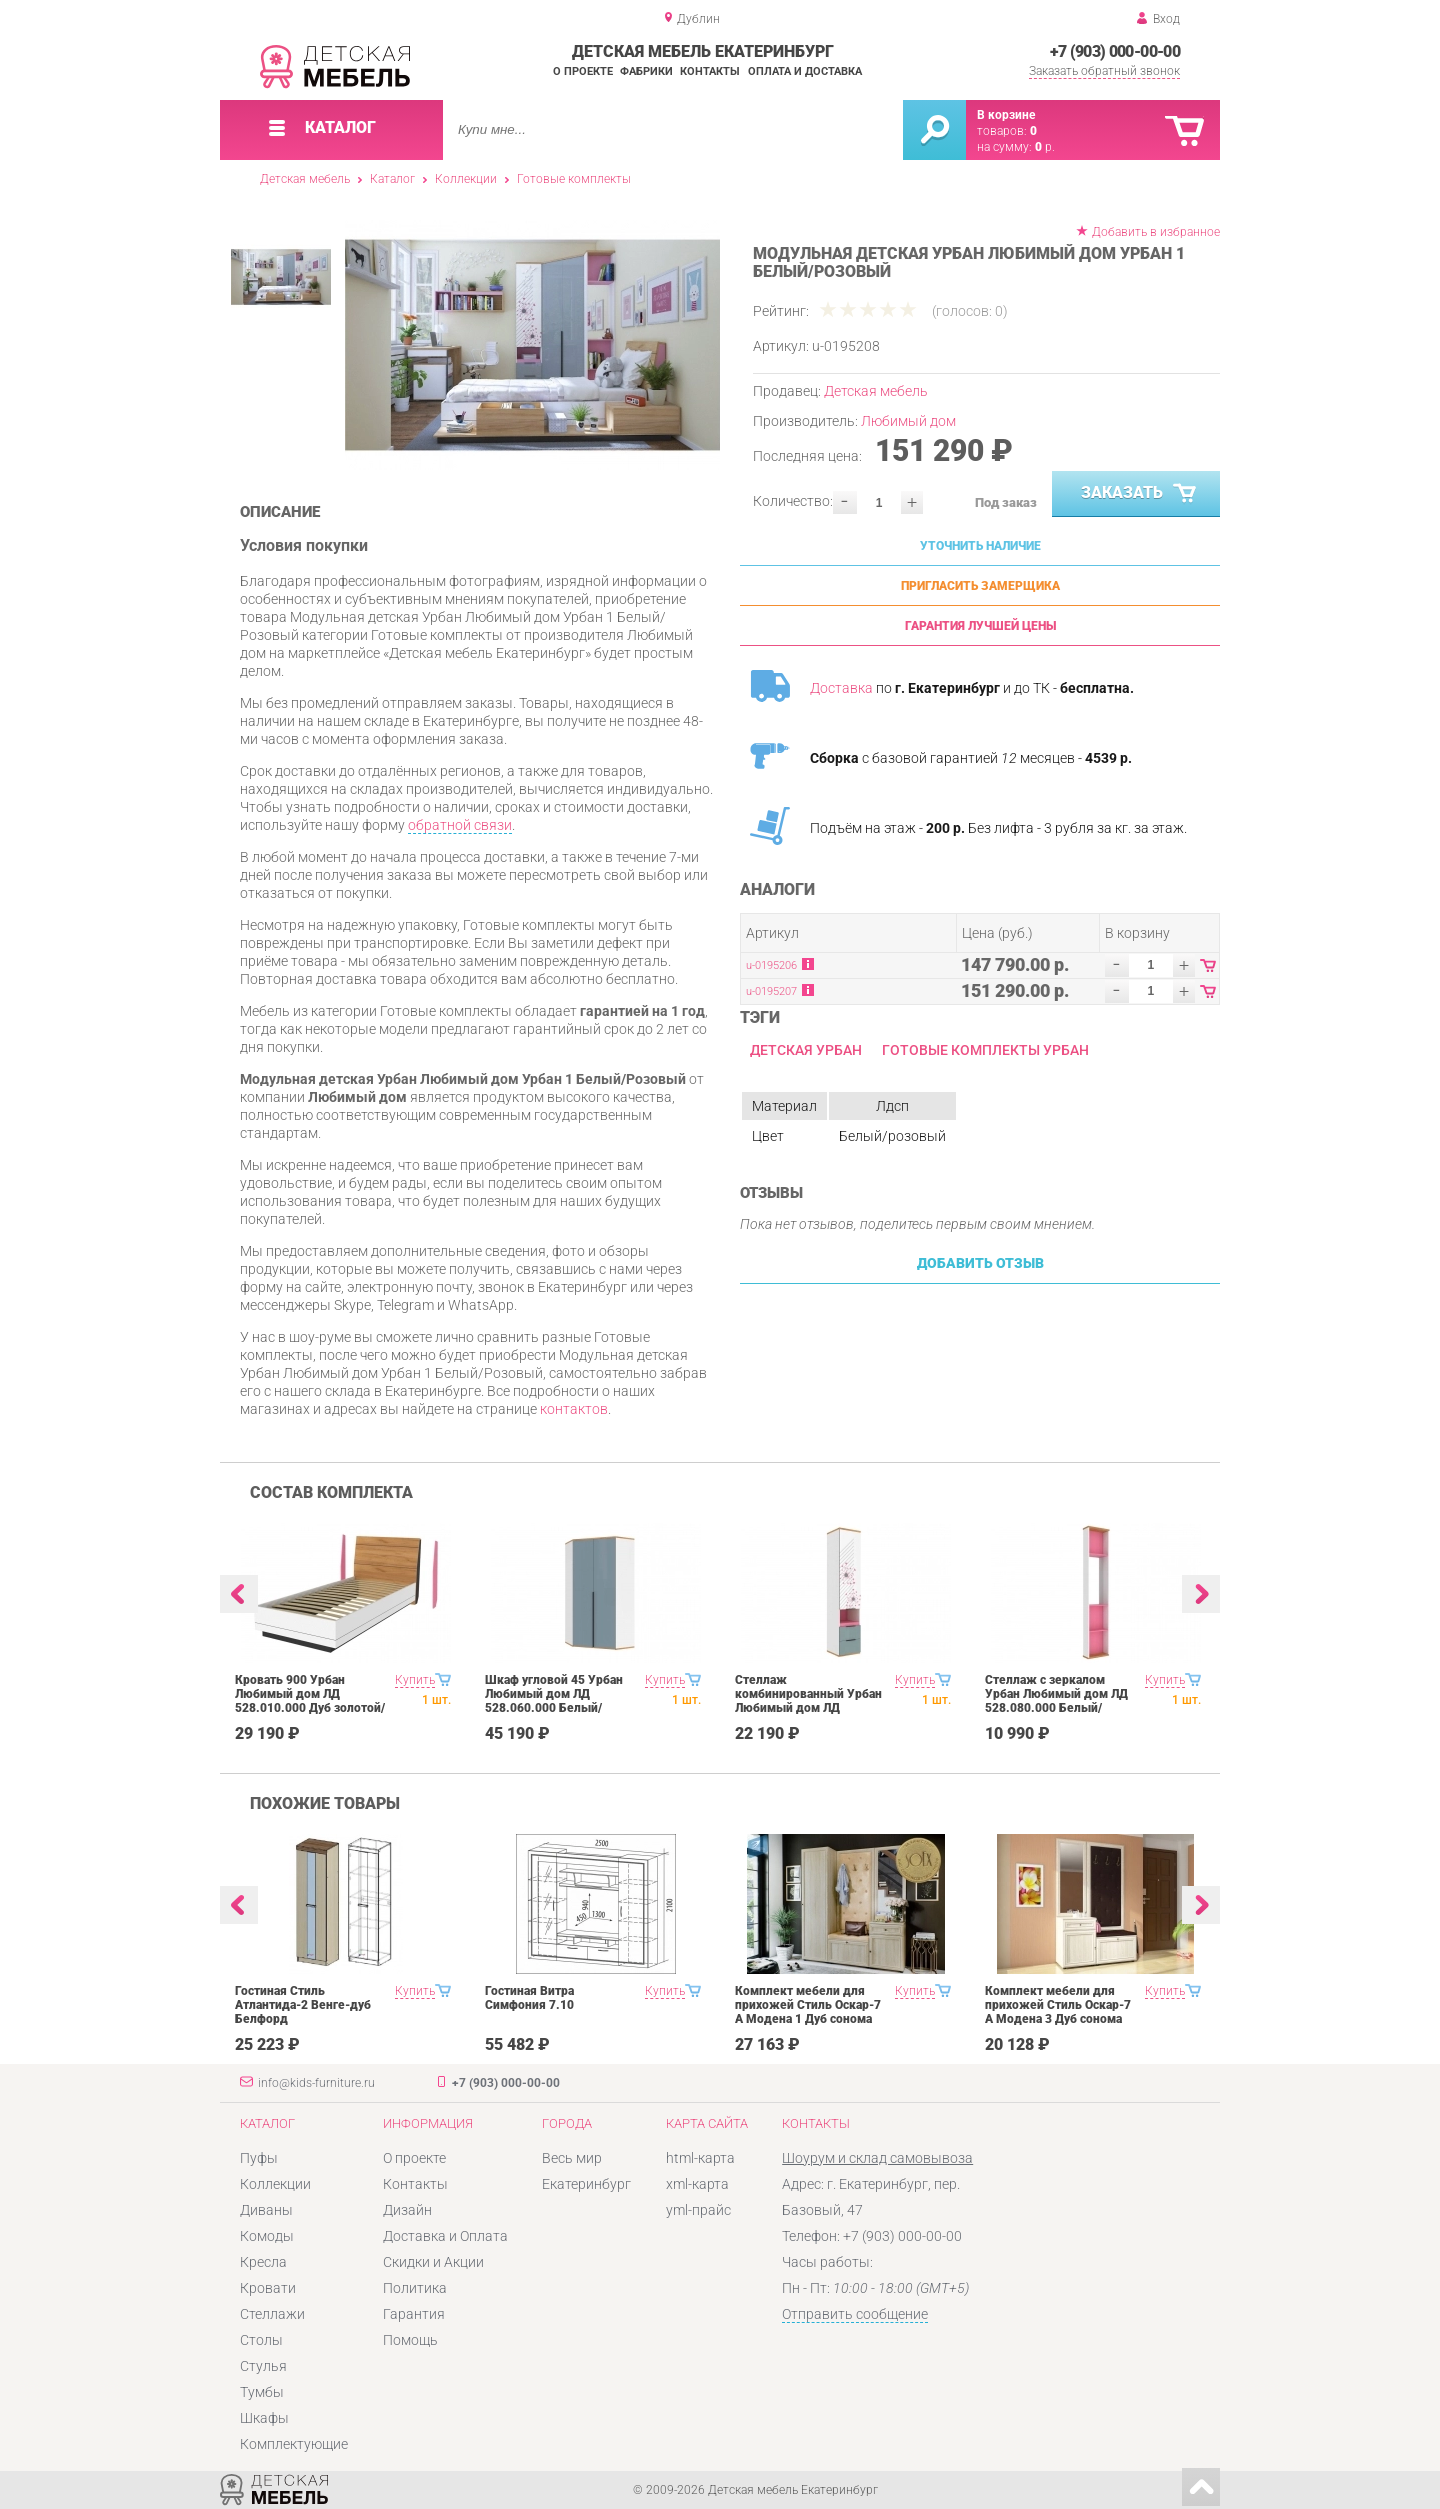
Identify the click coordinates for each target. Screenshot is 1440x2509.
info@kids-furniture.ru (316, 2083)
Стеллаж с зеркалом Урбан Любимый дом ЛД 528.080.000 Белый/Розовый (1056, 1701)
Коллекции (466, 179)
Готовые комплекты (574, 179)
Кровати (268, 2288)
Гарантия (414, 2314)
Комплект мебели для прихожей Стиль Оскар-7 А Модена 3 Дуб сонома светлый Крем (1058, 2012)
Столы (261, 2340)
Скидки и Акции (433, 2262)
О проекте (583, 71)
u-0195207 (771, 991)
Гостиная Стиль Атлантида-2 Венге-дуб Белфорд (303, 2005)
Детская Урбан (806, 1050)
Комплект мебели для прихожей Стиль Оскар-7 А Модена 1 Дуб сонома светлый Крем (808, 2012)
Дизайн (407, 2210)
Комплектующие (294, 2444)
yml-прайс (698, 2210)
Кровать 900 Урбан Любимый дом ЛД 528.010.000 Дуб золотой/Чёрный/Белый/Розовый (310, 1701)
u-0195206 (771, 965)
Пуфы (259, 2158)
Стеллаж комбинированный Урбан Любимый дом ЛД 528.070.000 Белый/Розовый (808, 1708)
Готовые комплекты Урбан (985, 1050)
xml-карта (697, 2184)
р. (1045, 147)
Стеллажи (272, 2314)
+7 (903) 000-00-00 (1115, 51)
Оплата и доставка (805, 71)
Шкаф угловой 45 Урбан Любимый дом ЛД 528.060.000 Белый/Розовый (554, 1701)
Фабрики (646, 71)
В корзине (1006, 115)
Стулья (263, 2366)
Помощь (410, 2340)
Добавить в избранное (1156, 232)
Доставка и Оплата (445, 2236)
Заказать (1140, 494)
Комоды (267, 2236)
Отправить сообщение (855, 2314)
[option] (532, 345)
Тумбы (262, 2392)
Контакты (710, 71)
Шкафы (264, 2418)
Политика (415, 2288)
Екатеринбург (586, 2184)
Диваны (266, 2210)
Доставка (841, 688)
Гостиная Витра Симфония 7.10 (529, 1998)
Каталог (392, 179)
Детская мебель (305, 179)
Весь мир (572, 2158)
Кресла (263, 2262)
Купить (415, 1680)
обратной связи (460, 825)
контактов (574, 1409)
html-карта (700, 2158)
